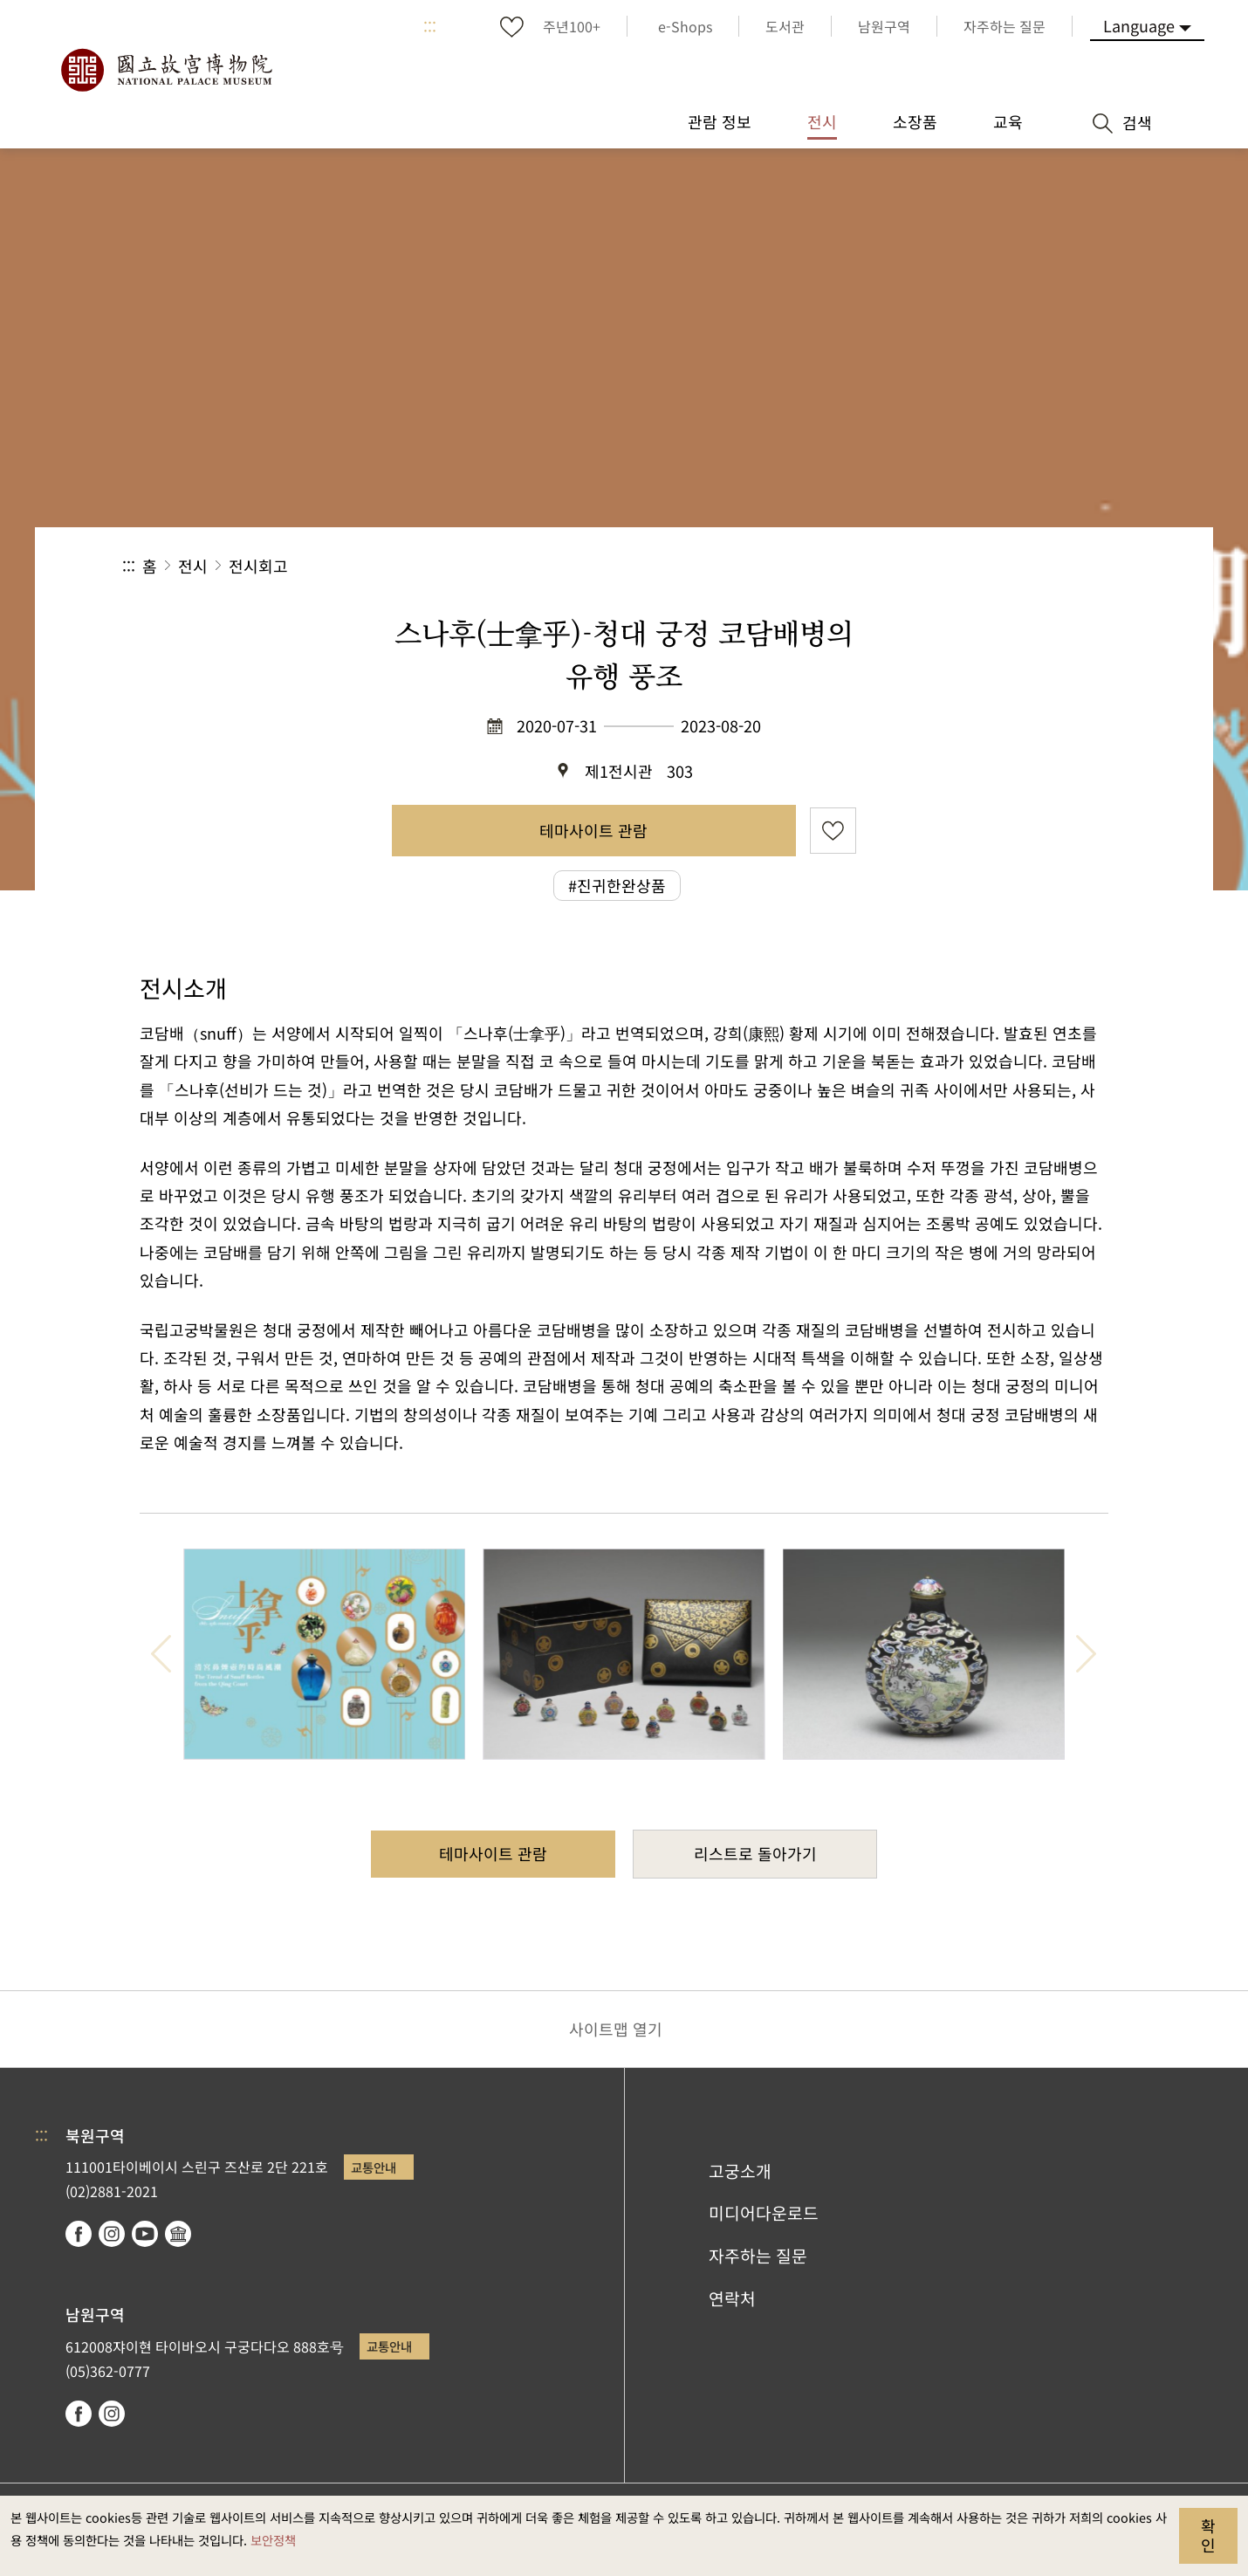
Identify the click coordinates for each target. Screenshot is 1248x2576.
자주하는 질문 (758, 2255)
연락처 (732, 2298)
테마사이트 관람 (593, 830)
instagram (112, 2234)
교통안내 (373, 2167)
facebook (78, 2234)
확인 (1208, 2535)
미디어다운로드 (764, 2213)
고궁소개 (740, 2171)
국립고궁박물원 (166, 70)
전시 (193, 565)
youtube (145, 2234)
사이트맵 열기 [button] (615, 2028)
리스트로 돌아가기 (755, 1853)
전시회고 (258, 565)
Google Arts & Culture (178, 2234)
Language (1139, 25)
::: (429, 26)
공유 (935, 566)
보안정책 (273, 2540)
